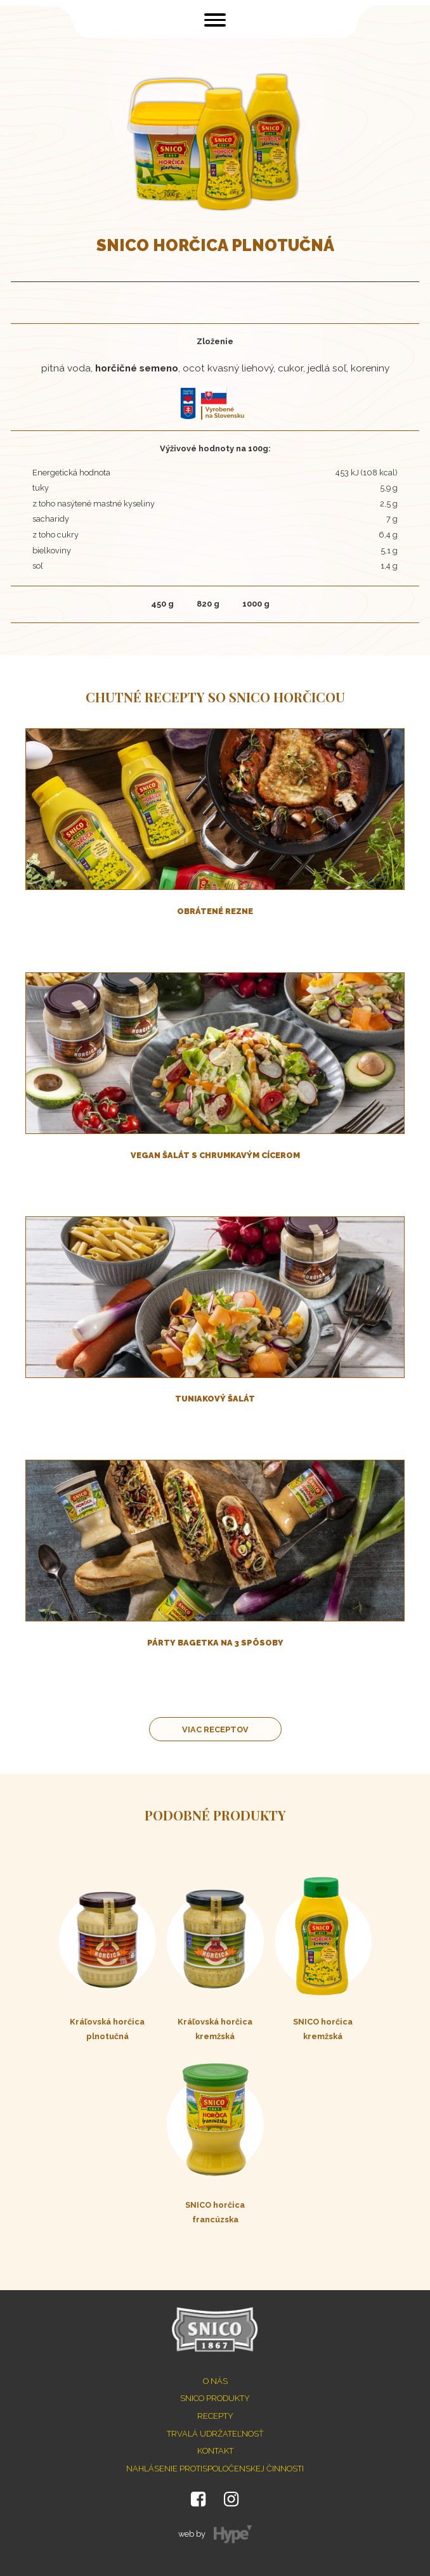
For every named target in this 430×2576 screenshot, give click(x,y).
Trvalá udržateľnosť (215, 2433)
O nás (215, 2381)
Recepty (215, 2416)
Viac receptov (215, 1729)
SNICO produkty (215, 2398)
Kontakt (215, 2451)
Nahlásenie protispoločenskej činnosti (215, 2468)
